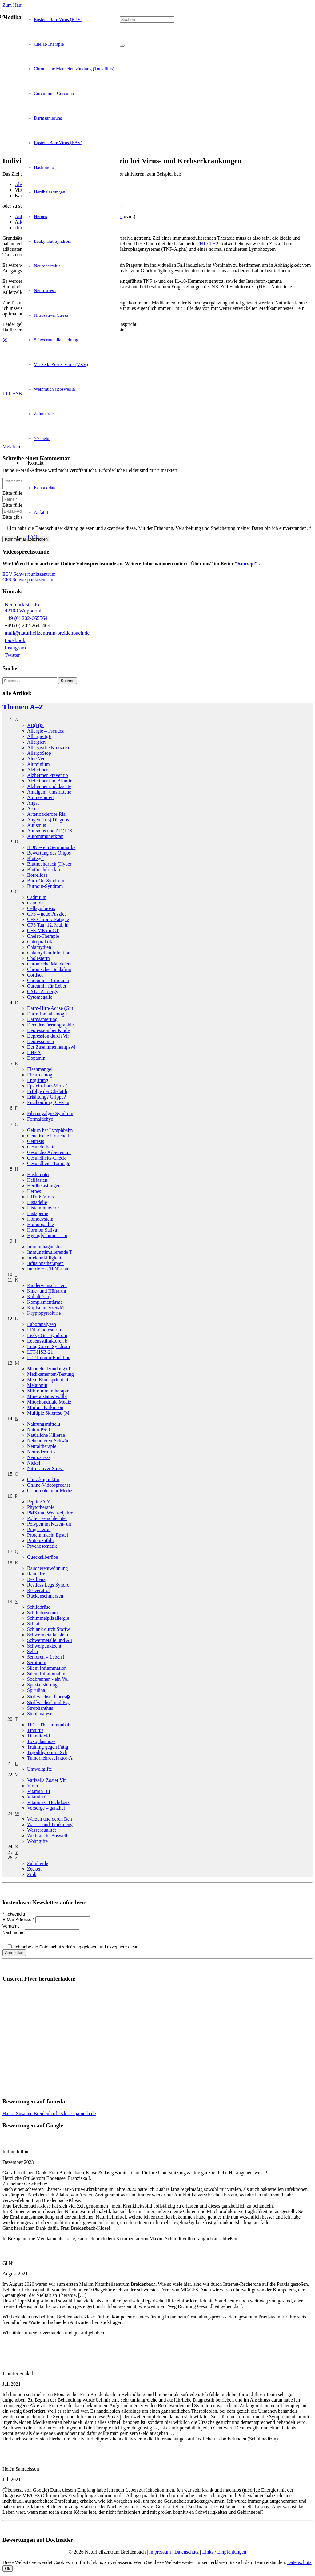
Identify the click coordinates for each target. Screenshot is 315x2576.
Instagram (15, 649)
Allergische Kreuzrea (48, 749)
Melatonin (37, 1387)
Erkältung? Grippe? (46, 1098)
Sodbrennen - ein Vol (48, 1681)
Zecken (34, 1870)
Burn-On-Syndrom (45, 882)
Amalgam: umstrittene (49, 793)
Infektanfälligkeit (44, 1259)
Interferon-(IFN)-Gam (49, 1270)
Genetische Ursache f (48, 1137)
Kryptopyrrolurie (44, 1315)
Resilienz (36, 1581)
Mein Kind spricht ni (47, 1381)
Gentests (35, 1143)
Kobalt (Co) (39, 1298)
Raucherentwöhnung (47, 1570)
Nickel (33, 1464)
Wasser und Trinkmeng (50, 1826)
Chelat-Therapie (43, 938)
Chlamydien (39, 949)
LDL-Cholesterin (44, 1331)
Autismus (36, 827)
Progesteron (38, 1531)
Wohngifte (37, 1843)
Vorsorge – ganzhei (46, 1809)
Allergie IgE (39, 738)
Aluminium (38, 766)
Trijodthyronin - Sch (47, 1754)
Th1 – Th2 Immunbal (48, 1726)
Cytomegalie (39, 999)
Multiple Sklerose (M (48, 1414)
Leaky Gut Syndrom (47, 1337)
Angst (33, 804)
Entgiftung (37, 1082)
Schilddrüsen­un (42, 1614)
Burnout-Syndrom (45, 888)
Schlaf (33, 1625)
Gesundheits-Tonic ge (48, 1165)
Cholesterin (38, 960)
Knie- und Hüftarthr (46, 1292)
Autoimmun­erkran (45, 838)
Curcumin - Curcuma (48, 982)
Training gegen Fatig (47, 1748)
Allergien (36, 743)
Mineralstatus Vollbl (47, 1398)
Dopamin (36, 1059)
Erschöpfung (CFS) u (48, 1104)
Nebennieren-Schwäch (49, 1442)
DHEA (34, 1054)
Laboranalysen (41, 1326)
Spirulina (36, 1692)
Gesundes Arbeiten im (49, 1154)
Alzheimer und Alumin (50, 782)
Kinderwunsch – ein (47, 1287)
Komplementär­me (45, 1303)
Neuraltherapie (41, 1448)
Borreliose (37, 877)
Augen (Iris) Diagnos (48, 821)
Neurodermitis (41, 1453)
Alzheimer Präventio (47, 777)
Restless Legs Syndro (48, 1586)
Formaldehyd (40, 1120)
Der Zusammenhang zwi (51, 1048)
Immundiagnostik (44, 1248)
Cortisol (35, 976)
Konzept (246, 565)
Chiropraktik (39, 943)
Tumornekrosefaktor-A (50, 1759)
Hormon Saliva (42, 1231)
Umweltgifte (39, 1771)
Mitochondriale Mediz (49, 1403)
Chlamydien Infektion (48, 954)
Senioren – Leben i (45, 1658)
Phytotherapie (40, 1509)
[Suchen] (147, 19)
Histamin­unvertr (43, 1209)
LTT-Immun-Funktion (48, 1359)
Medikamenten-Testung (50, 1376)
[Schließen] (122, 46)
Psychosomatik (42, 1547)
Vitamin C (37, 1798)
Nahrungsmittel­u (43, 1425)
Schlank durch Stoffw (48, 1631)
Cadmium (36, 899)
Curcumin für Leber (46, 987)
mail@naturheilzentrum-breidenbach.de (47, 635)
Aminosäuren (40, 799)
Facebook (15, 642)
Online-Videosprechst (48, 1486)
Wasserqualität (41, 1831)
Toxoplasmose (41, 1743)
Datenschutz (186, 2553)
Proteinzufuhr (40, 1542)
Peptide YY (38, 1503)
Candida (35, 904)
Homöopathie (40, 1226)
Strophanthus (40, 1710)
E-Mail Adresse (18, 1921)
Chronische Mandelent (49, 965)
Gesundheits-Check (46, 1159)
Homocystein (40, 1220)
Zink (31, 1876)
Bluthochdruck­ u (43, 871)
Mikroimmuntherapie (48, 1392)
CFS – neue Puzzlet (46, 915)
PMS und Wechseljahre (50, 1514)
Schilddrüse (38, 1608)
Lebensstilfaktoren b (47, 1342)
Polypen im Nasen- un (49, 1525)
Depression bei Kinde (48, 1032)
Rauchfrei (36, 1575)
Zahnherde (37, 1865)
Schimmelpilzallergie (48, 1620)
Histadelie (37, 1204)
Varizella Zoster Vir (46, 1782)
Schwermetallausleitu (48, 1636)
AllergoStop (39, 755)
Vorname (11, 1927)
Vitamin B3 (38, 1793)
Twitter (12, 657)
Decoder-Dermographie (50, 1026)
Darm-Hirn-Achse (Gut (50, 1010)
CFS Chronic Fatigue (48, 921)
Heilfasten (37, 1181)
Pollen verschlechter (47, 1520)
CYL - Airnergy (42, 993)
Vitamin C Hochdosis (48, 1804)
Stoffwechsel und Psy (48, 1704)
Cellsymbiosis (41, 910)
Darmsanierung (42, 1021)
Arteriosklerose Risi (46, 816)
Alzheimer (37, 771)
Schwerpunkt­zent (44, 1647)
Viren (32, 1787)
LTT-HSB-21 (40, 1353)
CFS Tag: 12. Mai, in (48, 926)
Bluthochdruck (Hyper (49, 865)
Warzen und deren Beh (49, 1820)
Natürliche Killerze (46, 1437)
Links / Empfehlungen (224, 2553)
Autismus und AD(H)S (49, 832)
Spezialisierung (42, 1686)
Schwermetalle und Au (49, 1642)
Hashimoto (38, 1176)
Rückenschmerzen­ (45, 1597)
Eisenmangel (40, 1071)
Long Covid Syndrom (48, 1348)
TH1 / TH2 (207, 243)
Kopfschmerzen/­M (45, 1309)
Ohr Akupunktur (43, 1481)
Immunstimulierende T (49, 1254)
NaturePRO (38, 1431)
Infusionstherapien (45, 1265)
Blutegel (35, 860)
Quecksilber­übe (42, 1559)
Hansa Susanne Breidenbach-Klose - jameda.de (49, 2115)
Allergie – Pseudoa (45, 732)
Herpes (34, 1193)
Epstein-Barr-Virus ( (47, 1087)
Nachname (13, 1934)
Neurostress (38, 1459)
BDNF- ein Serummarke (51, 849)
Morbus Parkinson (45, 1409)
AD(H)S (35, 727)
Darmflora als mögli (47, 1015)
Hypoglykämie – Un (47, 1237)
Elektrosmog (39, 1076)
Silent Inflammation (46, 1669)
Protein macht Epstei (47, 1536)
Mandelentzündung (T (49, 1370)
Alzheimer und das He (49, 788)
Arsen (33, 810)
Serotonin (36, 1664)
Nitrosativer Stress (45, 1470)
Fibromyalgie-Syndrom (50, 1115)
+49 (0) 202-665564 (26, 620)
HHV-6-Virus (40, 1198)
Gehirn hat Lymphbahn (50, 1132)
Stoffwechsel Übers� (48, 1698)
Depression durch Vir (48, 1037)
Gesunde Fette (41, 1148)
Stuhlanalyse (39, 1715)
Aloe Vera (37, 760)
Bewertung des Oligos (49, 854)
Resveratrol (38, 1592)
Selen (32, 1653)
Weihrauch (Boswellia (49, 1837)
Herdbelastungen (43, 1187)
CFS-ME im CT (43, 932)
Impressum (160, 2553)
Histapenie (37, 1215)
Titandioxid (38, 1737)
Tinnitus (35, 1732)
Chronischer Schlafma (49, 971)
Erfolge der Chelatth (47, 1093)
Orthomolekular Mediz (49, 1492)
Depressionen (40, 1043)
